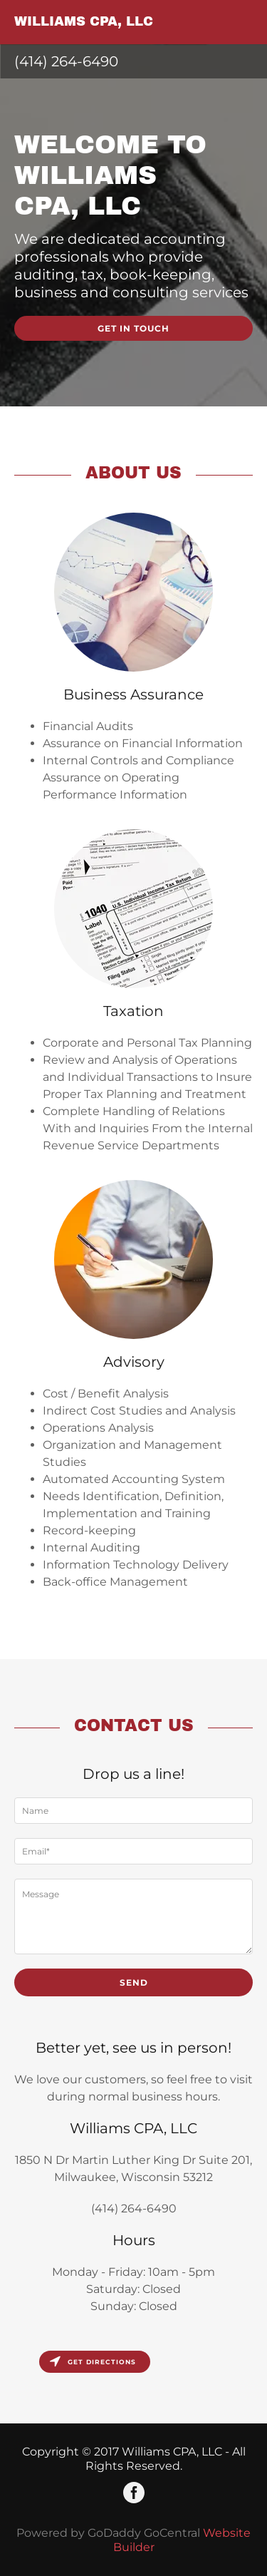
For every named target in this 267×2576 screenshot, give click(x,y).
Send (134, 1982)
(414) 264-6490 (66, 61)
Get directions (93, 2361)
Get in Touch (133, 328)
